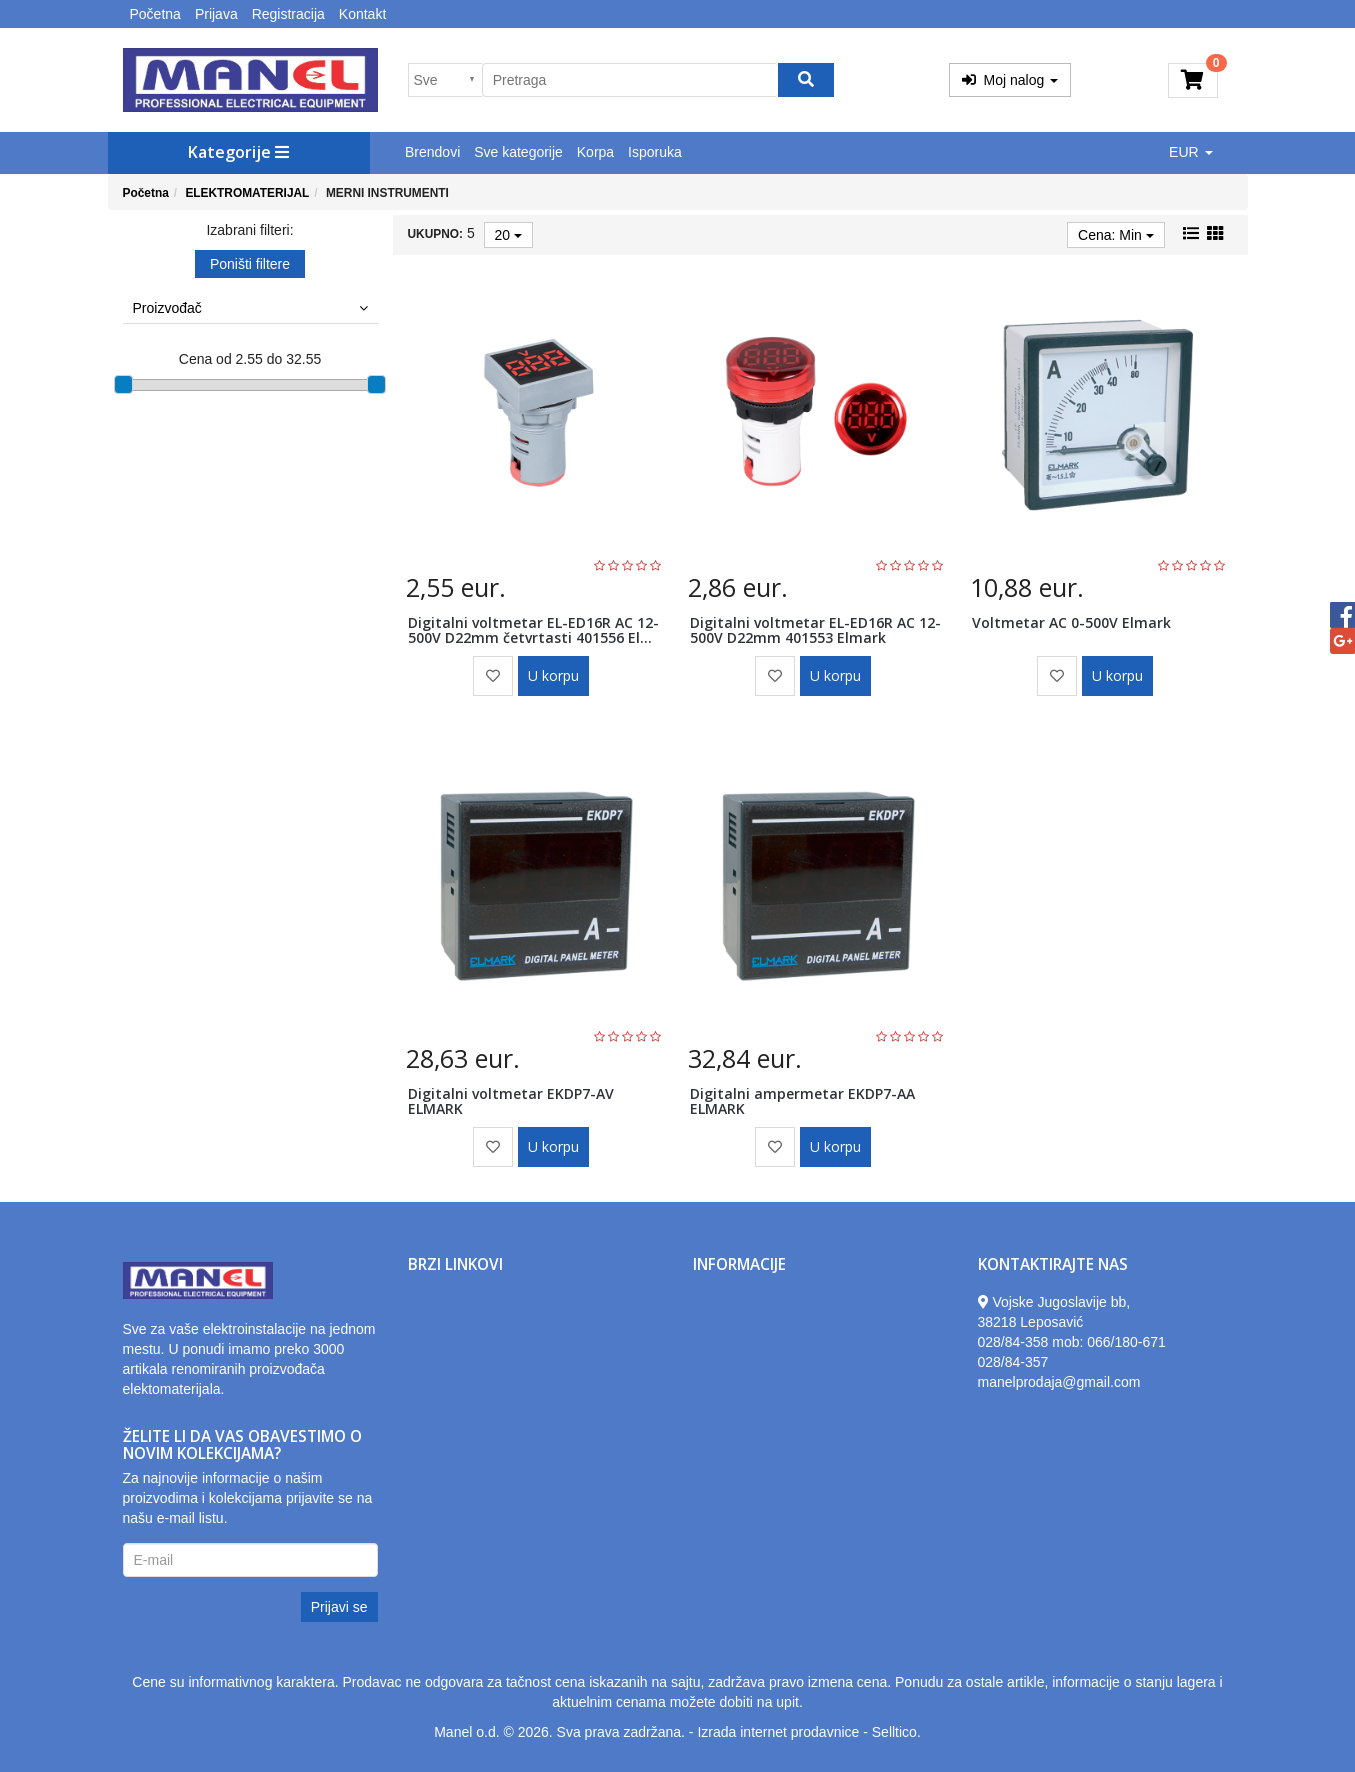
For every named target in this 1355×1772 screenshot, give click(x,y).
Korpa (595, 152)
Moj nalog (1010, 80)
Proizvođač (250, 308)
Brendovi (432, 152)
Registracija (288, 14)
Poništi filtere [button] (250, 264)
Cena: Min (1116, 235)
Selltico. (896, 1732)
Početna (155, 14)
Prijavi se (339, 1607)
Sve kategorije (518, 152)
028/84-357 (1013, 1362)
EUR (1190, 152)
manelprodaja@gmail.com (1059, 1382)
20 (508, 235)
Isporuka (655, 152)
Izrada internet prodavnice (778, 1732)
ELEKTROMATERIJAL (247, 193)
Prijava (216, 14)
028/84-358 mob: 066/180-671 (1072, 1342)
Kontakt (362, 14)
